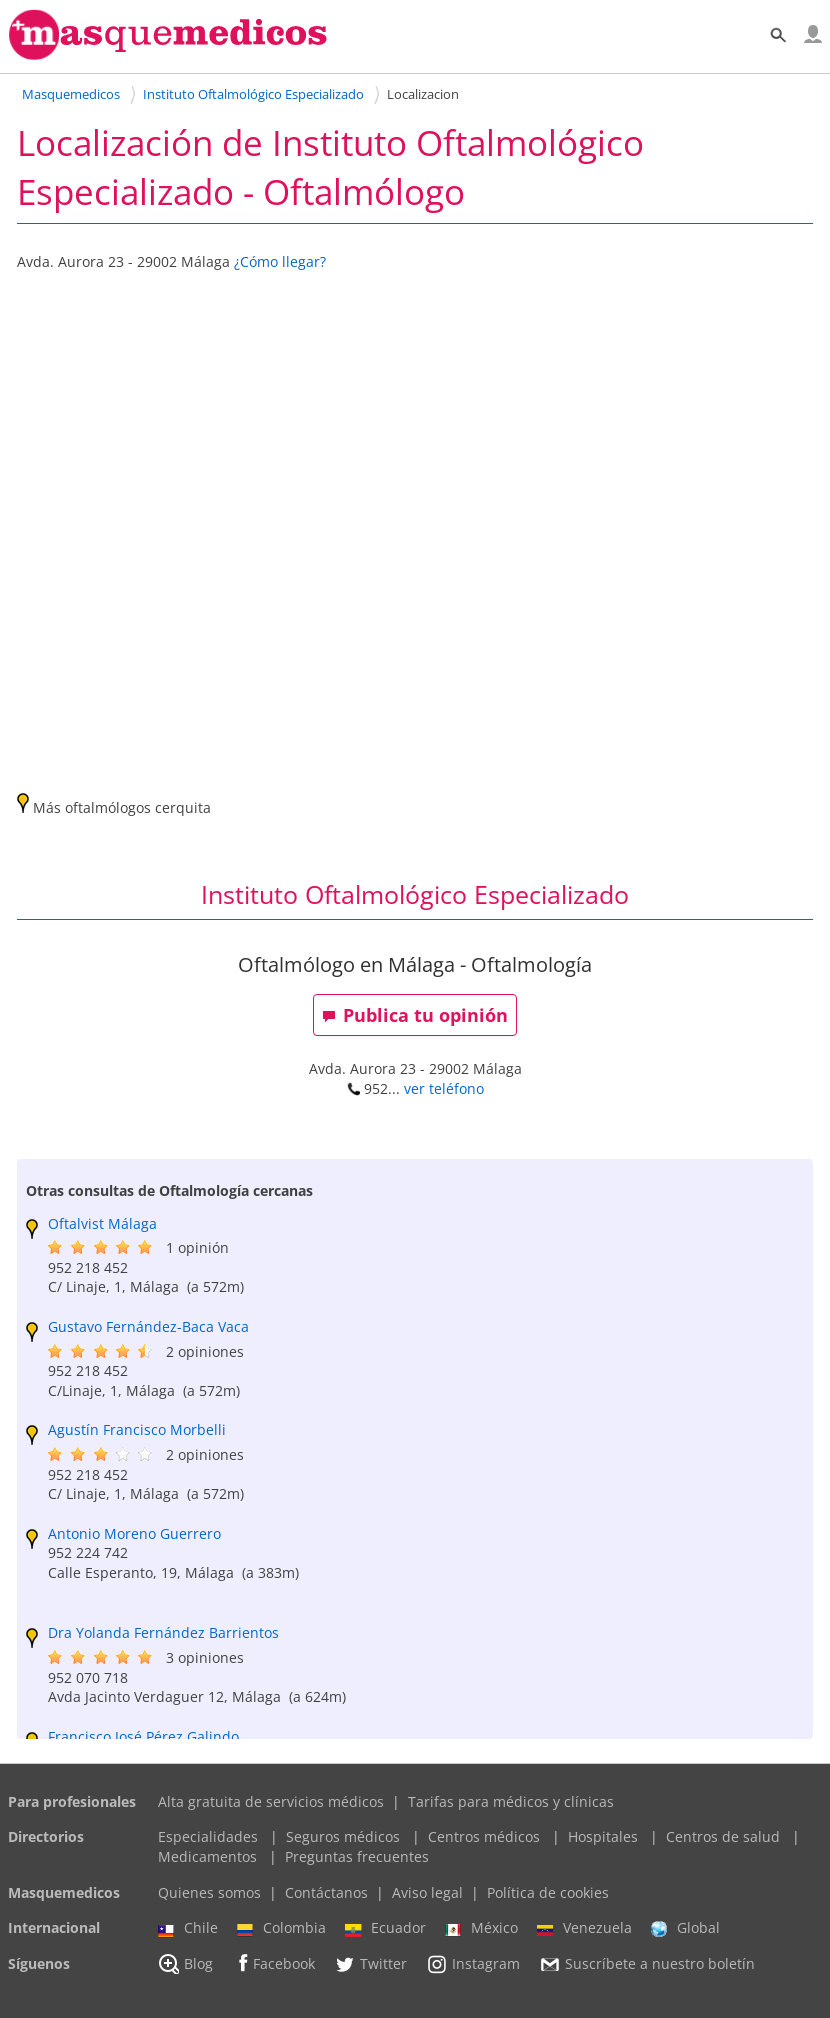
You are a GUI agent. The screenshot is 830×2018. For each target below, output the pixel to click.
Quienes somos (209, 1892)
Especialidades (208, 1836)
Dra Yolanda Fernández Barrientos (163, 1632)
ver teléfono (444, 1088)
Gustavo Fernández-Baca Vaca (148, 1326)
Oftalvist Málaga (102, 1223)
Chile (188, 1928)
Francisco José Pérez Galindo (143, 1736)
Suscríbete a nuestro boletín (647, 1964)
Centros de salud (723, 1836)
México (481, 1928)
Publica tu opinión (415, 1015)
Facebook (273, 1963)
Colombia (281, 1928)
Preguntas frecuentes (357, 1856)
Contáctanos (326, 1892)
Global (685, 1928)
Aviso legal (427, 1892)
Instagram (473, 1964)
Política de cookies (548, 1892)
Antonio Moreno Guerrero (134, 1533)
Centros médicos (484, 1836)
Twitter (370, 1964)
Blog (185, 1964)
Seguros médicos (343, 1836)
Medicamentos (207, 1856)
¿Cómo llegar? (280, 261)
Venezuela (584, 1928)
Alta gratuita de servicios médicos (271, 1801)
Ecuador (385, 1928)
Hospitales (603, 1836)
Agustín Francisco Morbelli (137, 1429)
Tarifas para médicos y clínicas (511, 1801)
